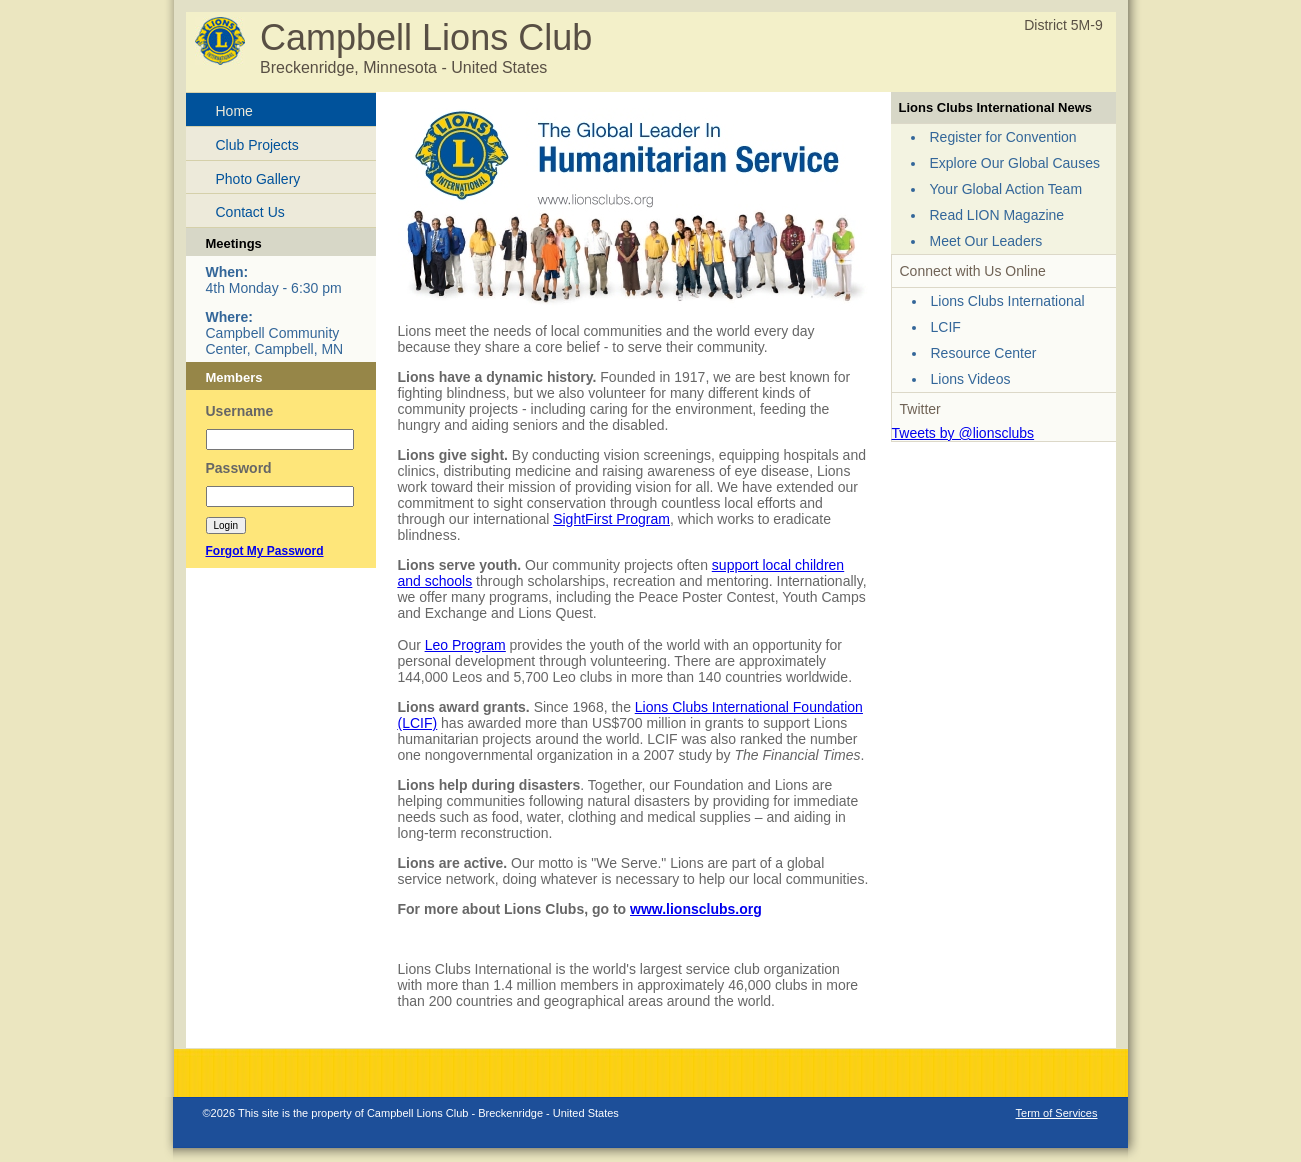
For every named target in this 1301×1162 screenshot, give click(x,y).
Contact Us (250, 212)
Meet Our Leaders (986, 241)
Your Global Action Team (1006, 189)
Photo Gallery (258, 179)
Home (234, 111)
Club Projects (257, 145)
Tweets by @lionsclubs (963, 433)
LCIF (946, 327)
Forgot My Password (265, 551)
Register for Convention (1003, 137)
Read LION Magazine (997, 215)
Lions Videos (971, 379)
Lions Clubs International (1008, 301)
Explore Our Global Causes (1015, 163)
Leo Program (465, 645)
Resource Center (984, 353)
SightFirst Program (611, 519)
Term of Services (1057, 1113)
